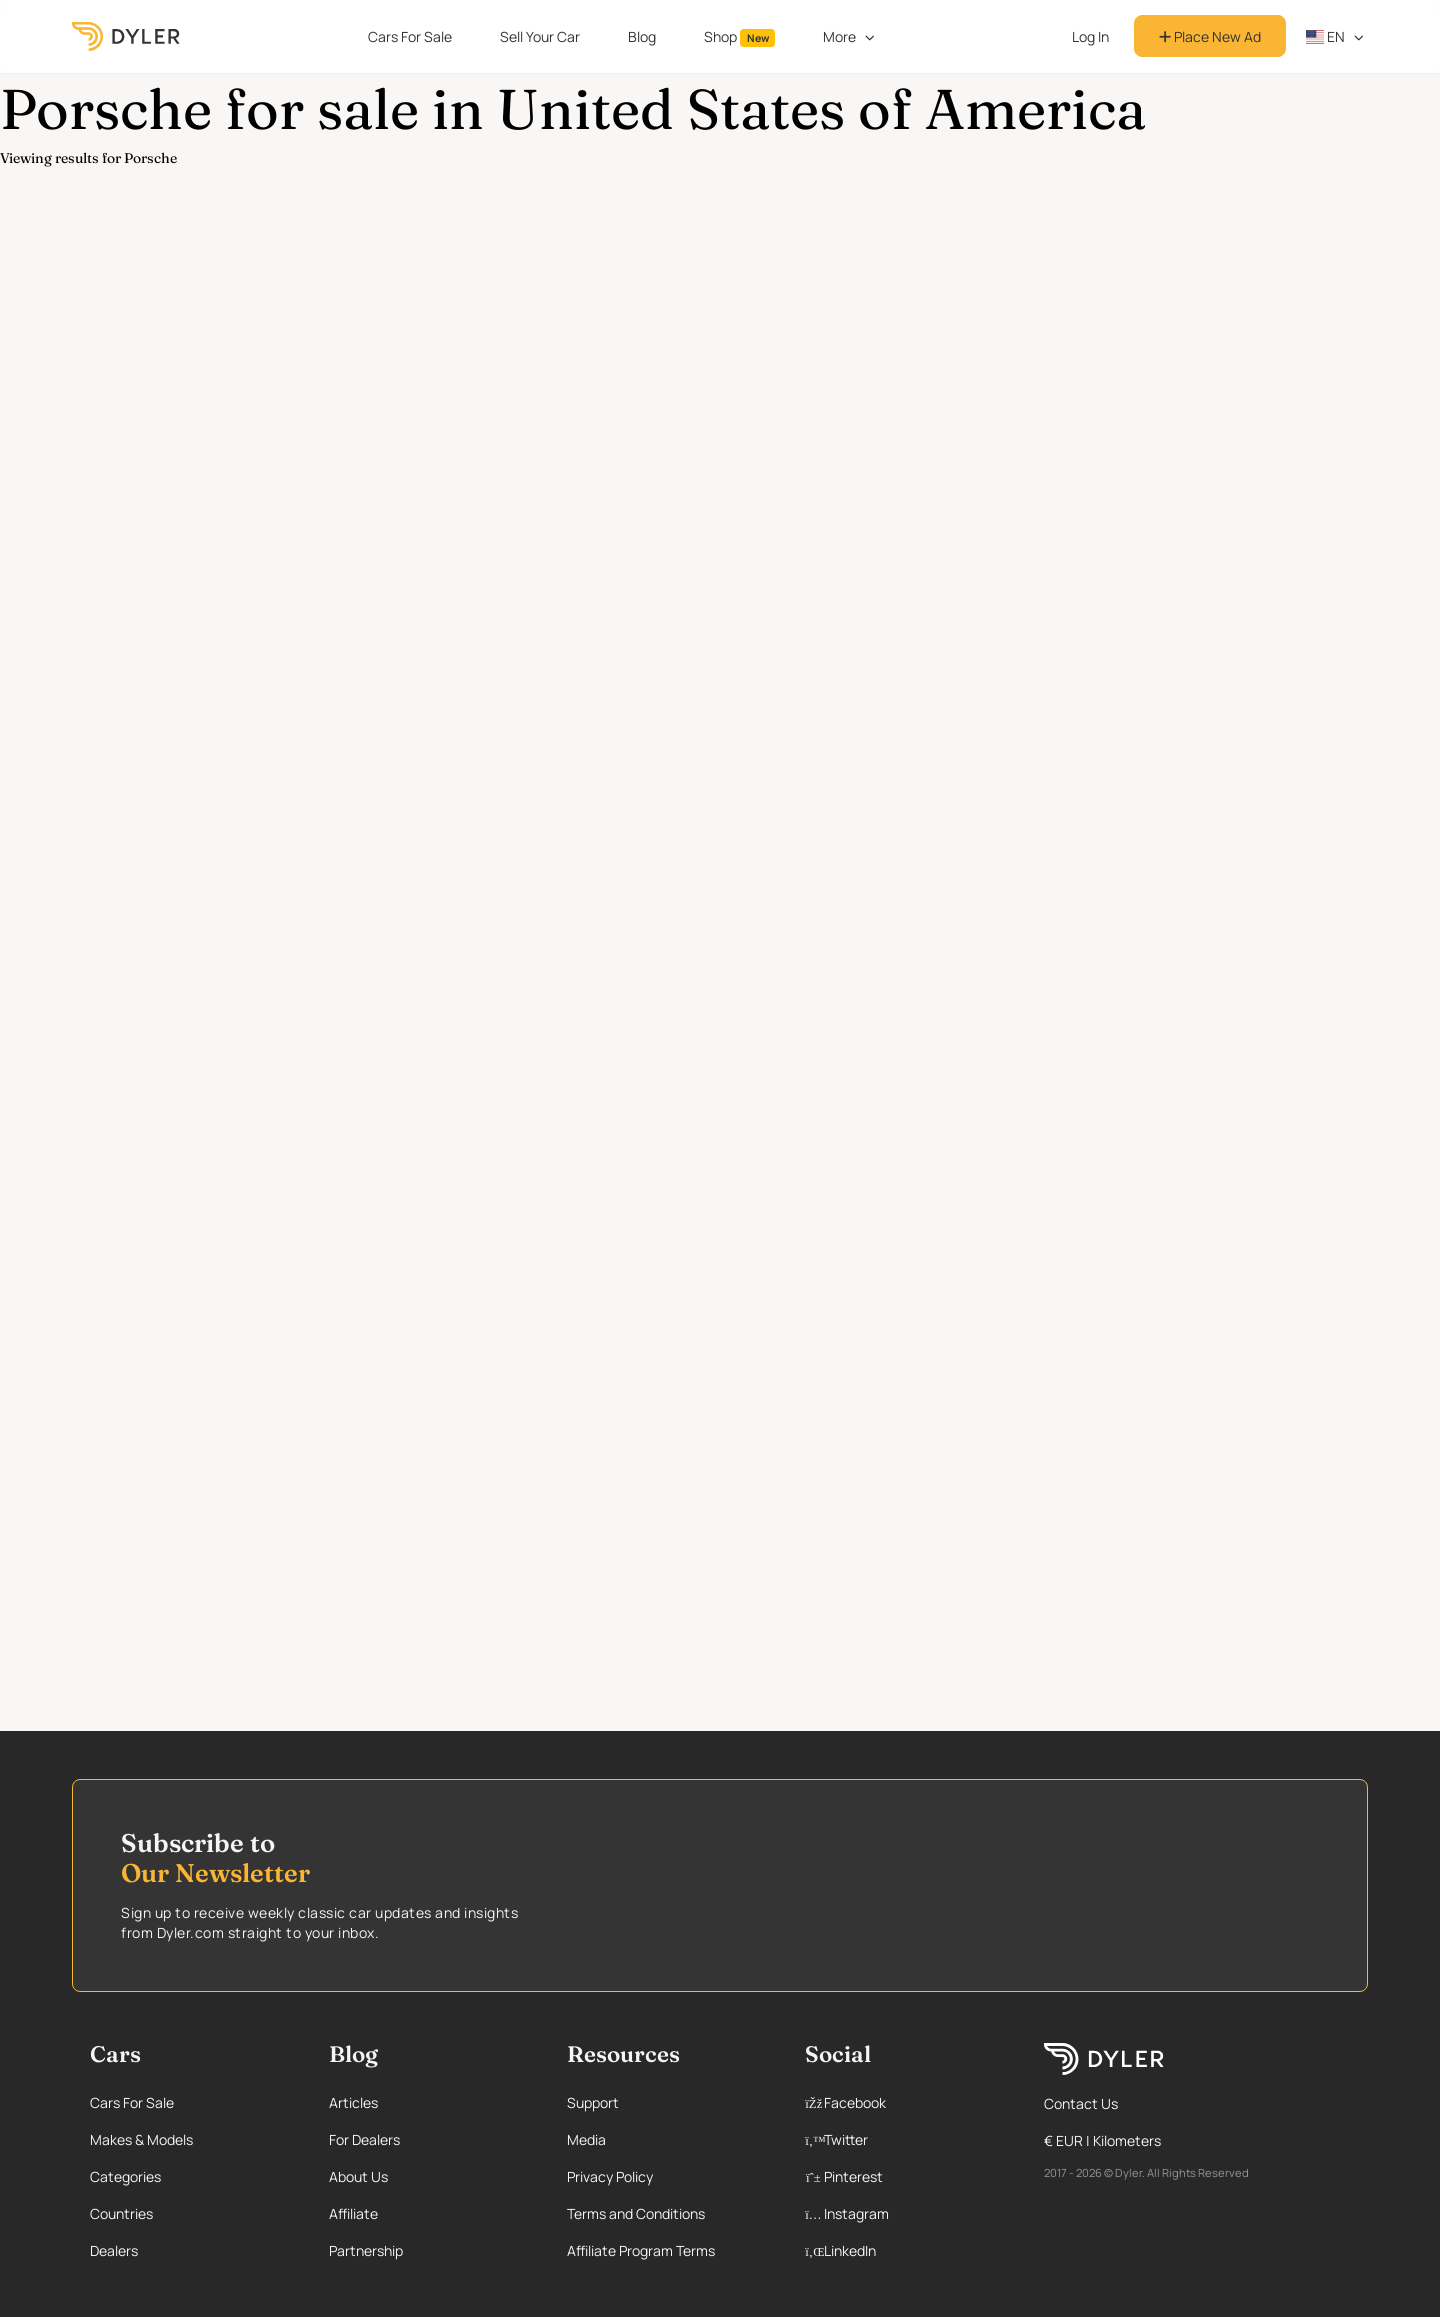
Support (593, 2102)
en (1326, 36)
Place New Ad (1210, 36)
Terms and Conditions (636, 2213)
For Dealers (364, 2139)
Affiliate (353, 2213)
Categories (125, 2176)
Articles (353, 2102)
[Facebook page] (903, 2102)
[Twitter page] (903, 2139)
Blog (642, 36)
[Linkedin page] (903, 2250)
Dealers (114, 2250)
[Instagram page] (903, 2213)
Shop (740, 37)
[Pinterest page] (903, 2176)
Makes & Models (141, 2139)
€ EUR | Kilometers (1102, 2140)
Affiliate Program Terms (641, 2250)
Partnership (366, 2250)
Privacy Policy (610, 2176)
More (839, 36)
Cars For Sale (410, 36)
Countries (121, 2213)
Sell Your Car (540, 36)
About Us (358, 2176)
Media (586, 2139)
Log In (1090, 36)
